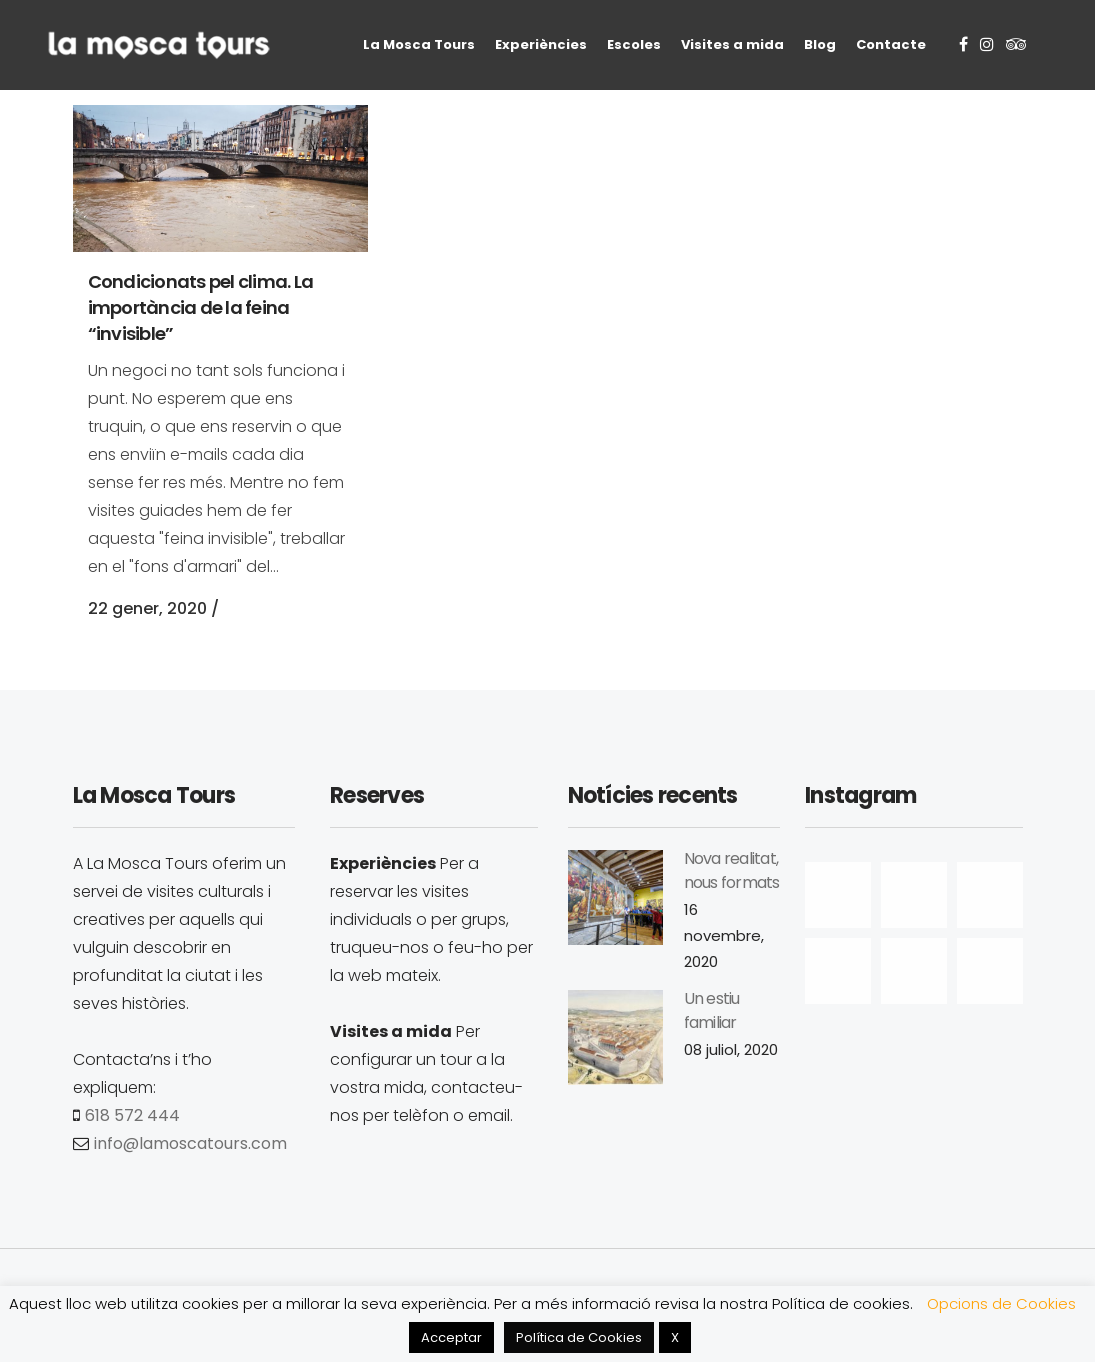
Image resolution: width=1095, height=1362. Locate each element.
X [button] (675, 1337)
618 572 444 (132, 1115)
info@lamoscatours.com (190, 1143)
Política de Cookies (579, 1337)
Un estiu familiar (712, 1010)
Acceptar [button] (451, 1337)
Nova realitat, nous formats (732, 870)
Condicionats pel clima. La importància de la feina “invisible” (201, 307)
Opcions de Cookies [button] (1001, 1303)
